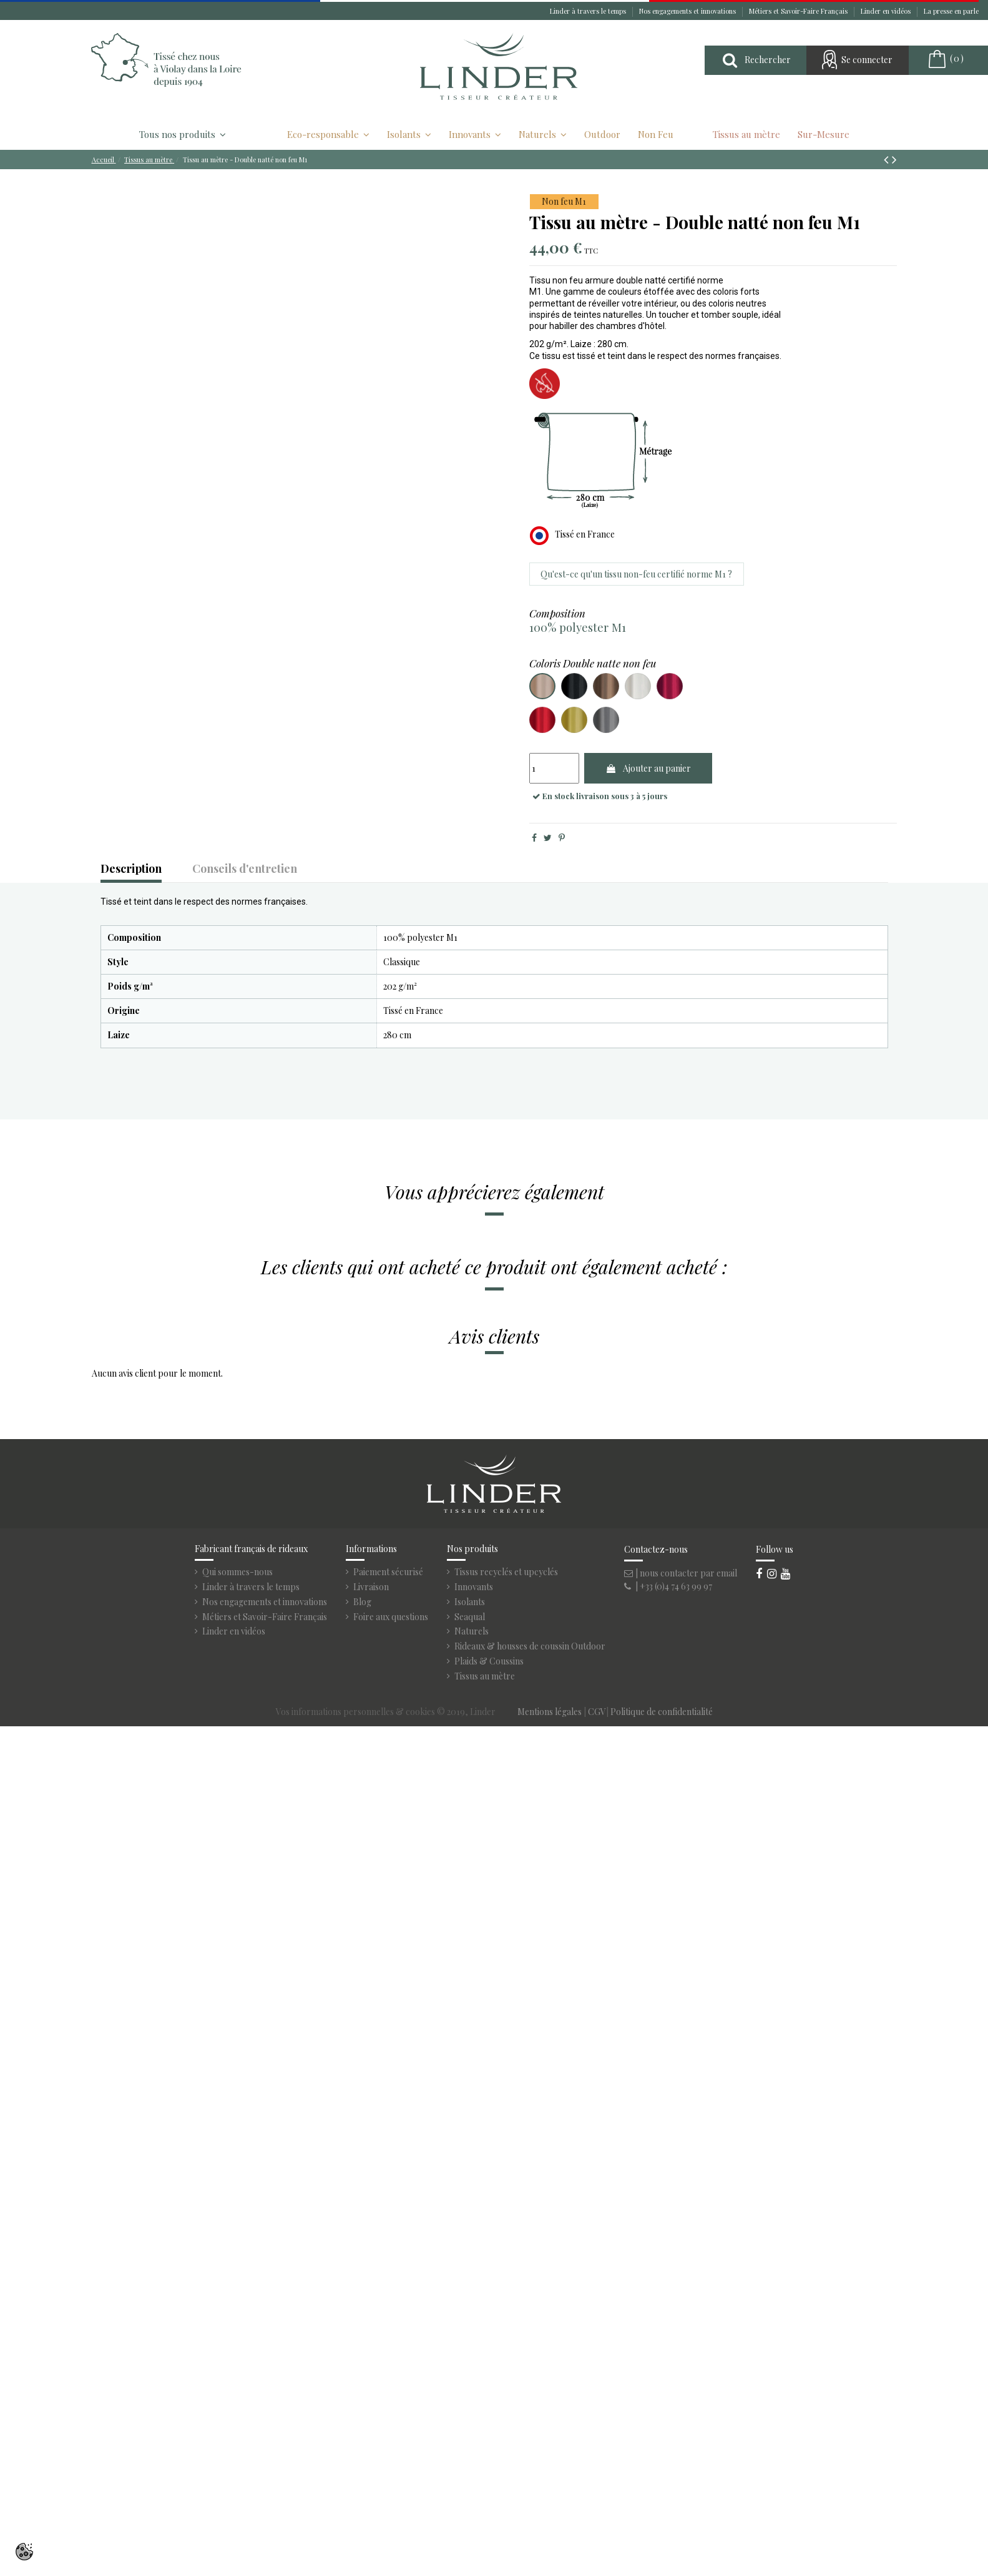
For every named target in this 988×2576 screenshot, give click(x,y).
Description (131, 869)
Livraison (371, 1587)
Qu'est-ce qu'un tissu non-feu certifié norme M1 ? (636, 574)
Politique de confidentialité (661, 1712)
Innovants (473, 1587)
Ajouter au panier (648, 768)
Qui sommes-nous (237, 1572)
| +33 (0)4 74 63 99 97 (668, 1586)
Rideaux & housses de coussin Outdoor (529, 1646)
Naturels (471, 1631)
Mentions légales (549, 1712)
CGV (597, 1712)
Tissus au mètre (484, 1676)
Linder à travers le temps (589, 11)
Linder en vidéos (886, 11)
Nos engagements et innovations (688, 11)
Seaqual (469, 1617)
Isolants (469, 1602)
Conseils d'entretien (244, 869)
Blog (362, 1602)
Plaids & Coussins (489, 1661)
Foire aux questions (390, 1617)
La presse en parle (951, 11)
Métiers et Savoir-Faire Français (799, 11)
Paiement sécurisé (388, 1572)
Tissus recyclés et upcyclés (506, 1572)
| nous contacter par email (680, 1573)
